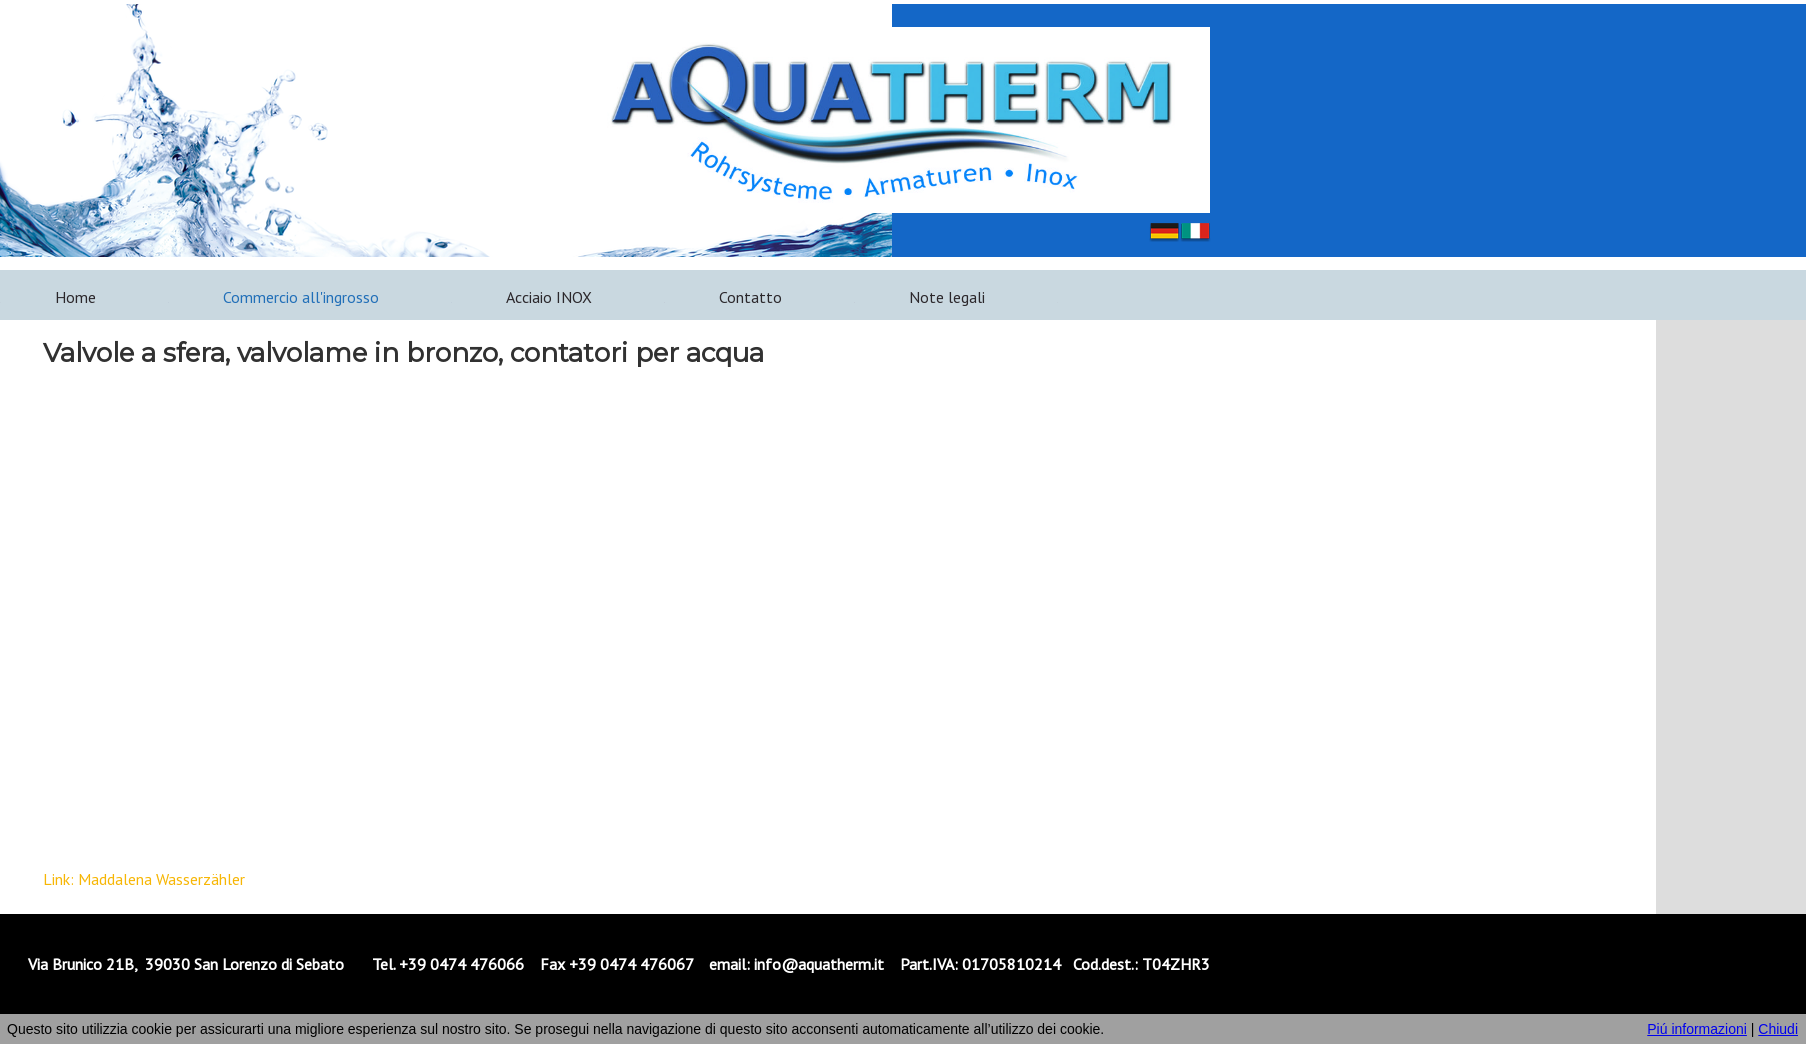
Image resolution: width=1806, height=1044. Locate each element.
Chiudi (1778, 1029)
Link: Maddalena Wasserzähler (144, 879)
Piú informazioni (1697, 1029)
